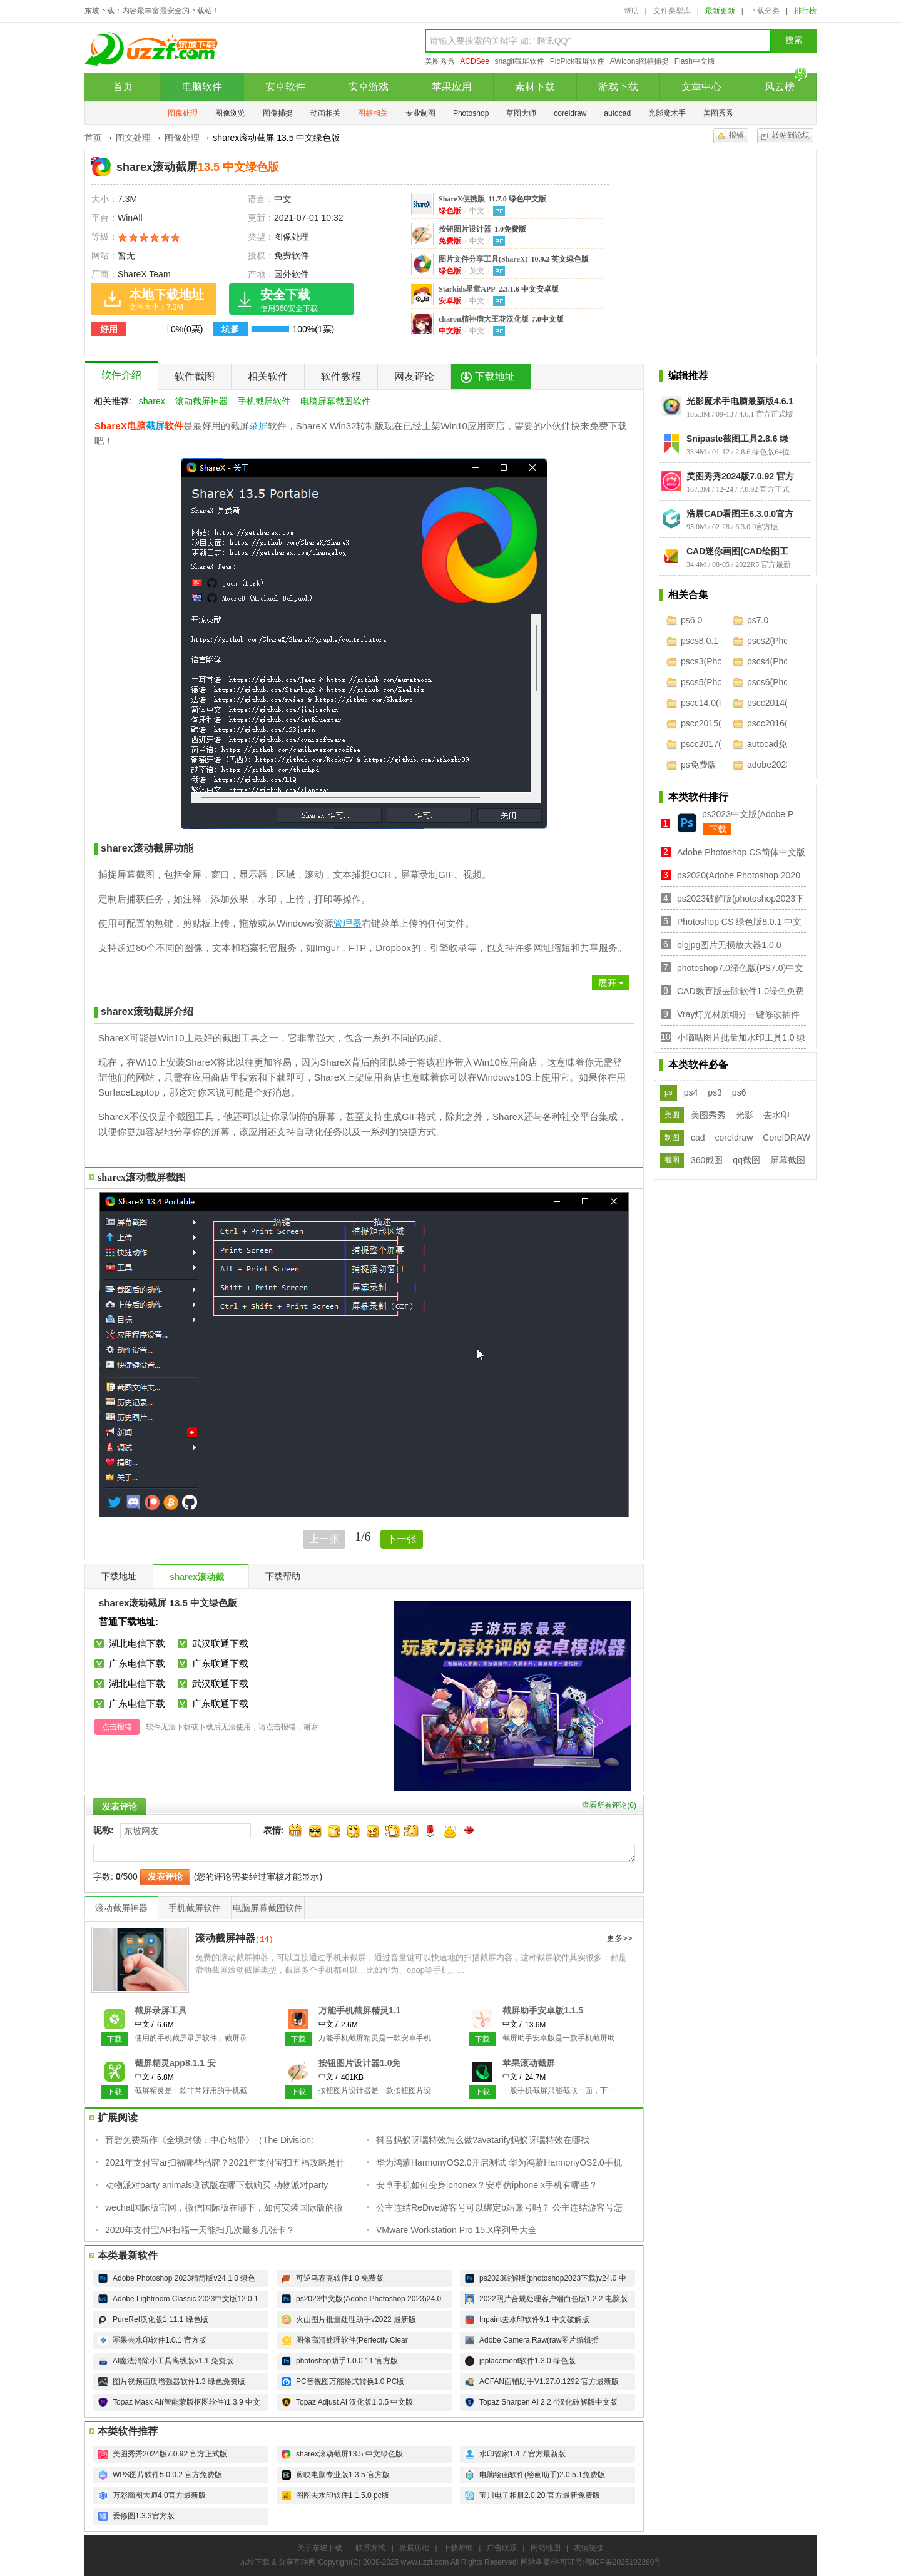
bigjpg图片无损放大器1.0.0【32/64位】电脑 (729, 946)
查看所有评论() (609, 1805)
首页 (123, 86)
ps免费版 (698, 765)
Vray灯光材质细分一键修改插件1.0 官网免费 (738, 1015)
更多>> (619, 1939)
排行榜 (805, 10)
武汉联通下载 (220, 1643)
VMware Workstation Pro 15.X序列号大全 (456, 2230)
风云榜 (786, 82)
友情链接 (589, 2547)
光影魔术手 (667, 113)
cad (698, 1138)
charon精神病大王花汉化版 (501, 319)
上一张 (324, 1539)
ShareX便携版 (492, 199)
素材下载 (535, 86)
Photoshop (471, 113)
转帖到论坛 (791, 135)
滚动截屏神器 (201, 401)
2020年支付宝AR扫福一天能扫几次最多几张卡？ (200, 2230)
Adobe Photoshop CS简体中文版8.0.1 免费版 (741, 853)
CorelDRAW (786, 1138)
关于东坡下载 (319, 2547)
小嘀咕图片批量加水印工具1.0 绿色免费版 (741, 1038)
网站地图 (546, 2547)
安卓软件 (285, 86)
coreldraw (570, 113)
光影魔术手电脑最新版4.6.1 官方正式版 (739, 401)
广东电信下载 (137, 1663)
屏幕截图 (787, 1160)
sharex (152, 401)
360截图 (707, 1160)
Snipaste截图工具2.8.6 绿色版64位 (737, 439)
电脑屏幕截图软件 (335, 401)
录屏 (258, 425)
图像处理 (183, 113)
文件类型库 (672, 10)
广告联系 (502, 2547)
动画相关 (325, 113)
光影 (744, 1115)
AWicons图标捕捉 (639, 61)
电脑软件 (202, 86)
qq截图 (746, 1160)
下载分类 (765, 10)
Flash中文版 (694, 61)
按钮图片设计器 (482, 229)
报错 (736, 135)
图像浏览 (230, 113)
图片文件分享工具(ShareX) (514, 259)
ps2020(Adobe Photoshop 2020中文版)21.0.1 (738, 876)
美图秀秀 (440, 61)
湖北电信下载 (137, 1643)
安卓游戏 (369, 86)
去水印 (776, 1115)
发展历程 (414, 2547)
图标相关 (373, 113)
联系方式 (370, 2547)
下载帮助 (458, 2547)
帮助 (631, 10)
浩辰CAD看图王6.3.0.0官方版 (739, 514)
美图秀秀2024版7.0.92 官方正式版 (740, 476)
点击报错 (117, 1727)
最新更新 (720, 10)
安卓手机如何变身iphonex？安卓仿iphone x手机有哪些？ (487, 2185)
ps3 (715, 1092)
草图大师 (521, 113)
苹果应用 (452, 86)
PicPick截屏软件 (577, 61)
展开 (357, 974)
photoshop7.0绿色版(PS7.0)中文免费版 (740, 969)
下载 (717, 829)
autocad (617, 113)
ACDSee (474, 61)
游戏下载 (618, 86)
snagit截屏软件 (519, 61)
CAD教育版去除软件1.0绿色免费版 (740, 992)
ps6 (739, 1092)
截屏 (155, 425)
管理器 (347, 923)
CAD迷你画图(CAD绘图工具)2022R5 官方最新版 (737, 551)
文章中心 (701, 86)
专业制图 (420, 113)
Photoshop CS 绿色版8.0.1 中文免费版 (739, 923)
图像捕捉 (278, 113)
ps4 (691, 1092)
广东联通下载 (220, 1663)
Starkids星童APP (499, 289)
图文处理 (133, 138)
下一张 (402, 1539)
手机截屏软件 (264, 401)
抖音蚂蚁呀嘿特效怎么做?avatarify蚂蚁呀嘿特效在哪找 (482, 2140)
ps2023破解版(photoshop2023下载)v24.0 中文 (740, 899)
